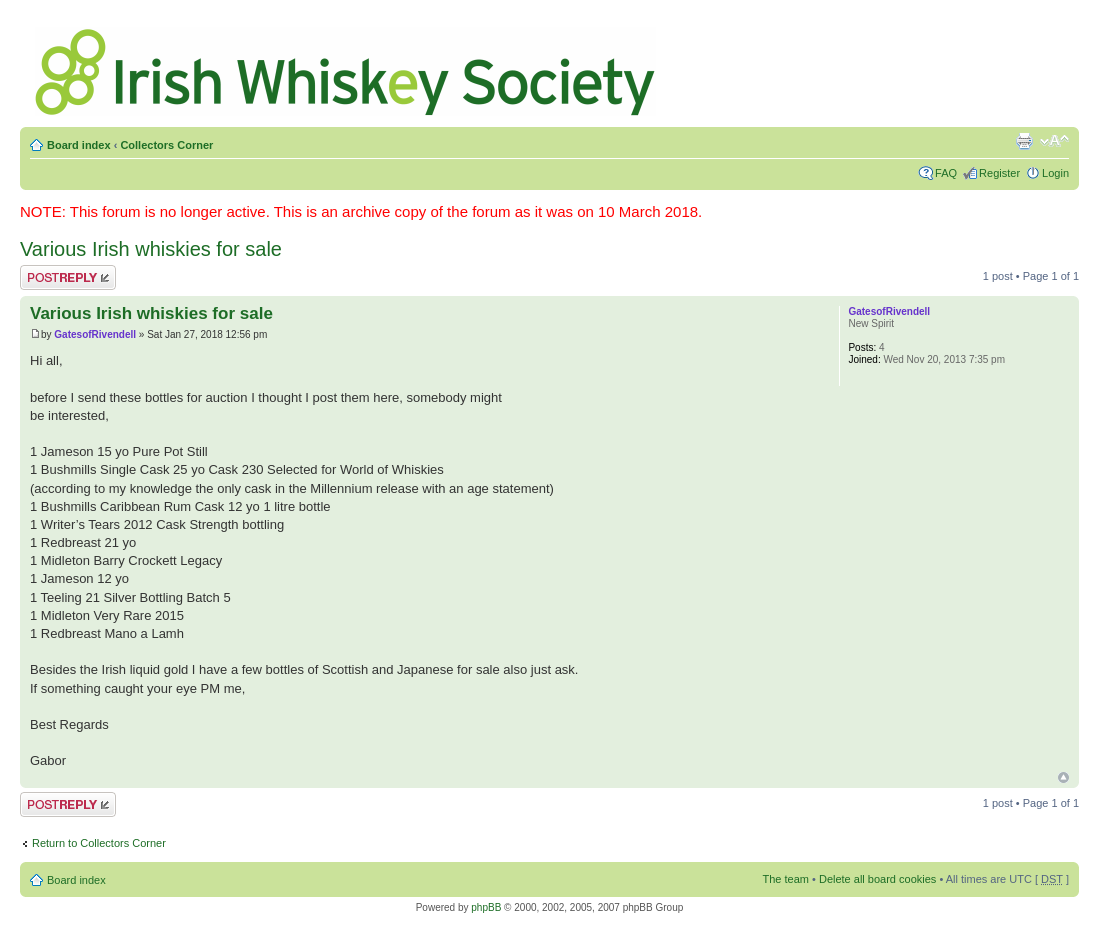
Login (1055, 173)
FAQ (946, 173)
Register (999, 173)
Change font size (1054, 141)
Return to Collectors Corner (99, 843)
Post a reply (68, 277)
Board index (79, 145)
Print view (1024, 141)
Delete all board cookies (877, 879)
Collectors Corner (166, 145)
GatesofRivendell (95, 334)
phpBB (486, 907)
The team (786, 879)
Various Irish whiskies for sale (151, 249)
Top (1063, 777)
